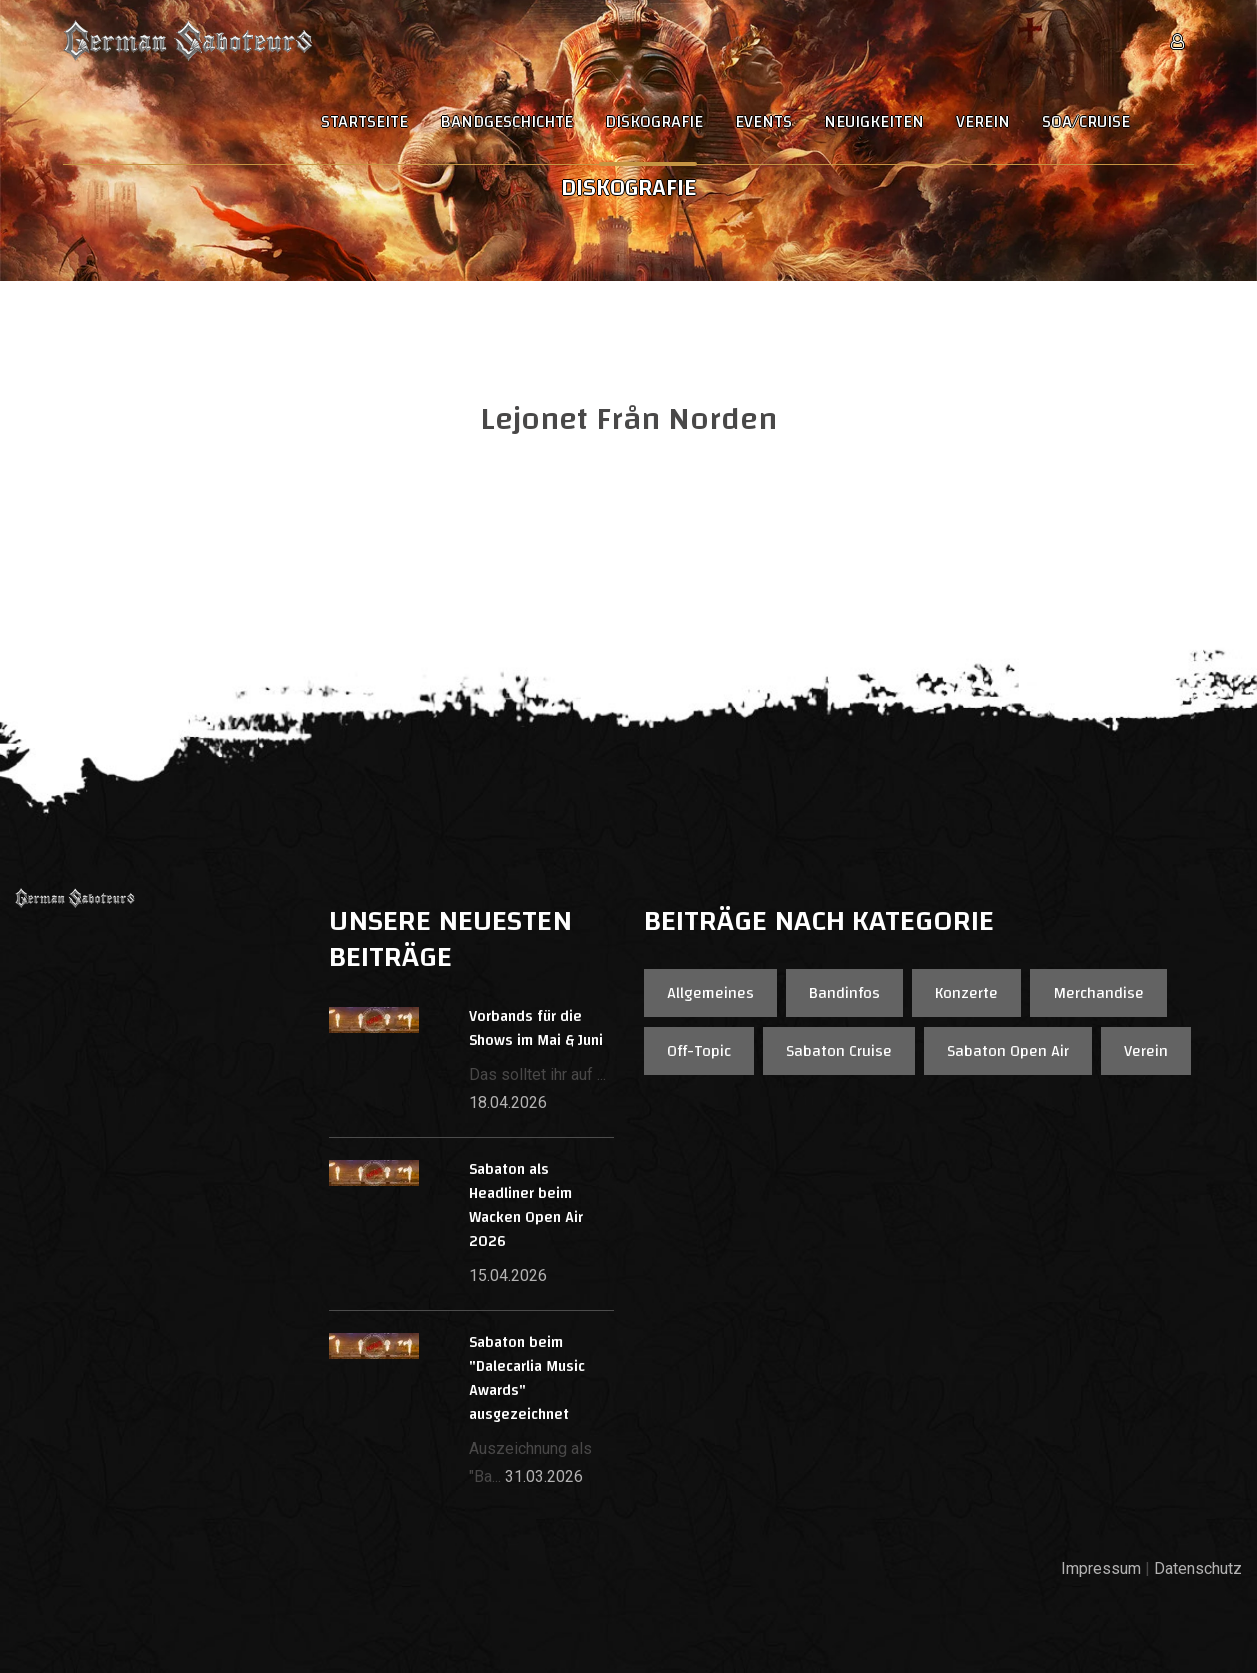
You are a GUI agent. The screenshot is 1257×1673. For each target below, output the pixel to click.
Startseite (364, 122)
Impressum (1101, 1568)
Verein (983, 122)
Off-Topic (699, 1051)
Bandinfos (844, 993)
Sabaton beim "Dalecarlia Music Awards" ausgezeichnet (527, 1378)
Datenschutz (1198, 1568)
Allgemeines (710, 993)
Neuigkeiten (874, 122)
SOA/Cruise (1086, 122)
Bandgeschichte (506, 122)
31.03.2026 (544, 1476)
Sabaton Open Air (1008, 1051)
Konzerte (966, 993)
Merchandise (1098, 993)
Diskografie (654, 122)
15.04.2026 (508, 1275)
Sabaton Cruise (839, 1051)
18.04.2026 (508, 1102)
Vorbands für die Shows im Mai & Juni (536, 1028)
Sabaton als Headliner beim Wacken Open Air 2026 (526, 1205)
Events (763, 122)
